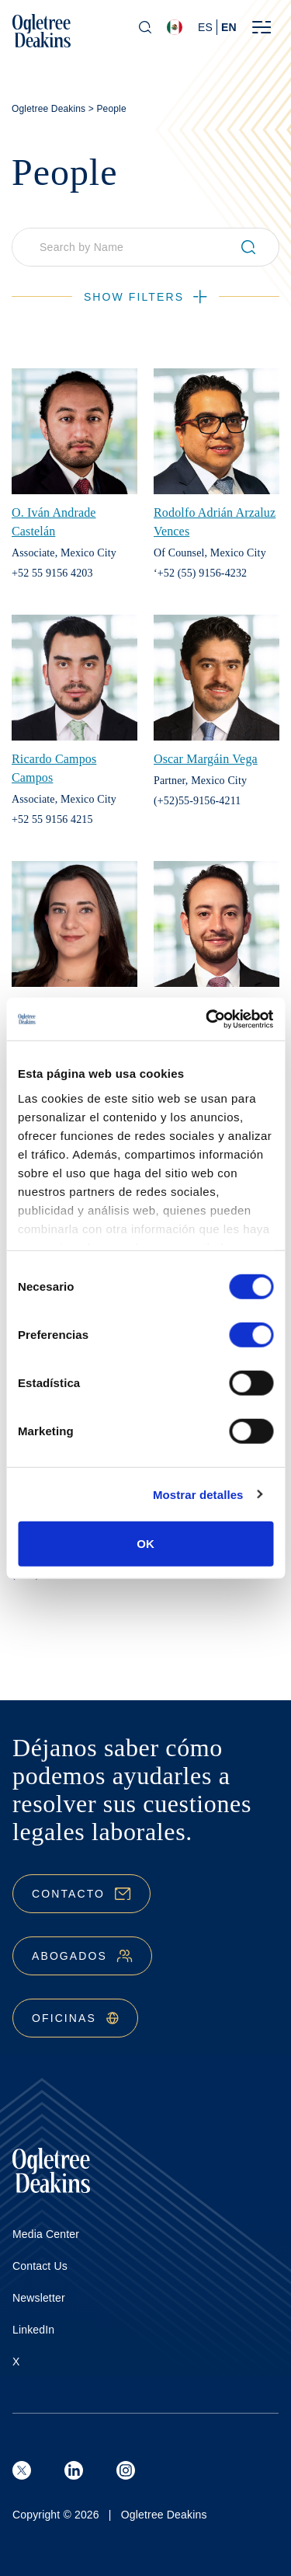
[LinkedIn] (73, 2470)
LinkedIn (33, 2329)
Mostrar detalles (198, 1494)
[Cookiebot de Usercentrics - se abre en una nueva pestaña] (207, 1019)
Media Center (45, 2234)
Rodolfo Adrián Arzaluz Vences (214, 522)
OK (145, 1543)
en (229, 27)
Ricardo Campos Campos (54, 768)
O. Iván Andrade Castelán (54, 522)
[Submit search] (254, 247)
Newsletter (38, 2298)
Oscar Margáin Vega (206, 758)
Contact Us (40, 2266)
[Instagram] (125, 2470)
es (205, 27)
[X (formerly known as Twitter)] (21, 2470)
